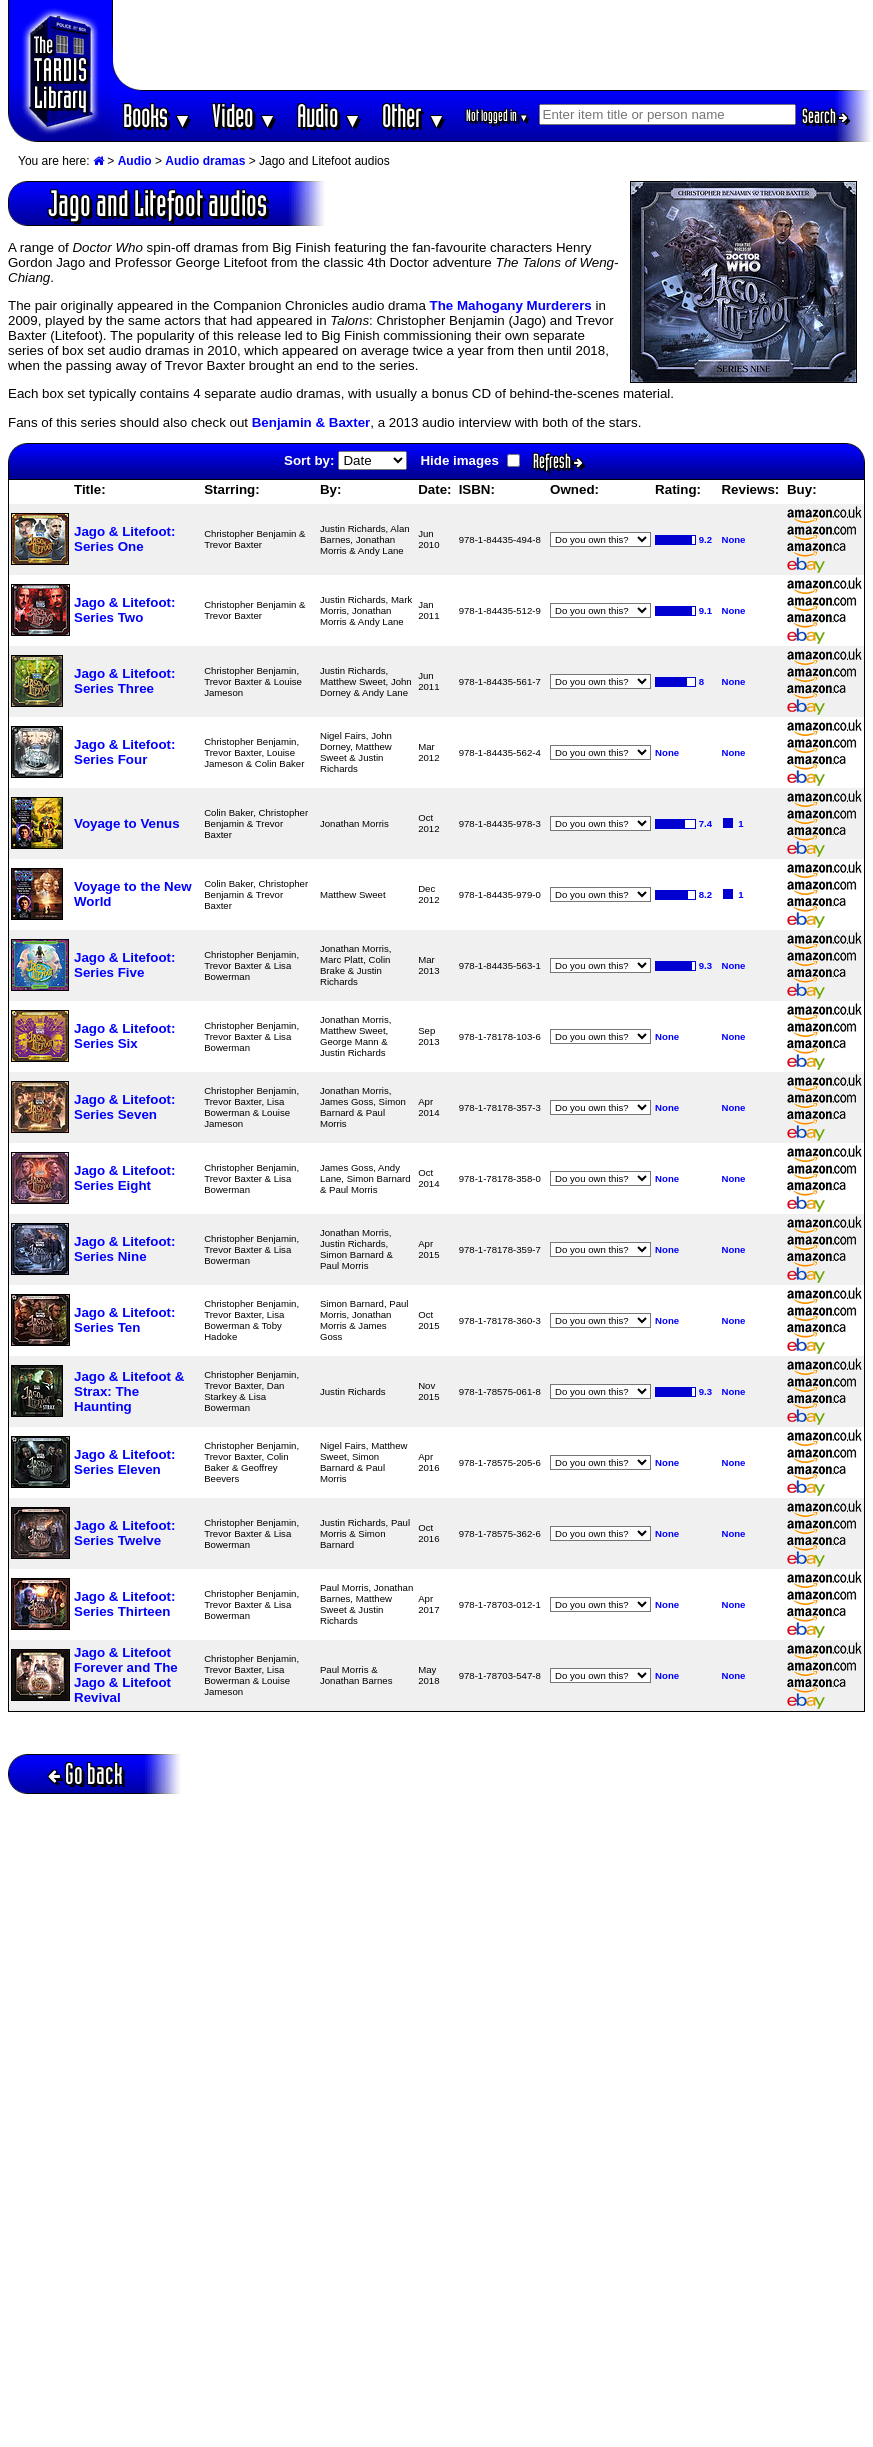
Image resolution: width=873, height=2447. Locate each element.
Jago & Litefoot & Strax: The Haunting (129, 1391)
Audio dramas (205, 161)
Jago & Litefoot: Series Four (124, 752)
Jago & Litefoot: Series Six (124, 1036)
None (733, 539)
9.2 (705, 539)
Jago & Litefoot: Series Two (124, 610)
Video (244, 115)
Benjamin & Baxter (311, 422)
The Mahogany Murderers (511, 305)
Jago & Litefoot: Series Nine (124, 1249)
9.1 (705, 610)
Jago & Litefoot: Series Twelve (124, 1533)
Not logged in (497, 115)
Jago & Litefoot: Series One (124, 539)
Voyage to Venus (127, 823)
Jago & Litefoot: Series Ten (124, 1320)
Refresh (558, 461)
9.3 (705, 965)
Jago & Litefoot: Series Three (124, 681)
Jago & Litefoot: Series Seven (124, 1107)
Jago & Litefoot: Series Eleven (124, 1462)
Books (157, 115)
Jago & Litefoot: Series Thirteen (124, 1604)
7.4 (705, 823)
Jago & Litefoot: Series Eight (124, 1178)
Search (825, 116)
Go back (85, 1773)
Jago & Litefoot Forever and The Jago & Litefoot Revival (126, 1675)
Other (414, 115)
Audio (329, 115)
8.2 (705, 894)
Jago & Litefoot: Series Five (124, 965)
